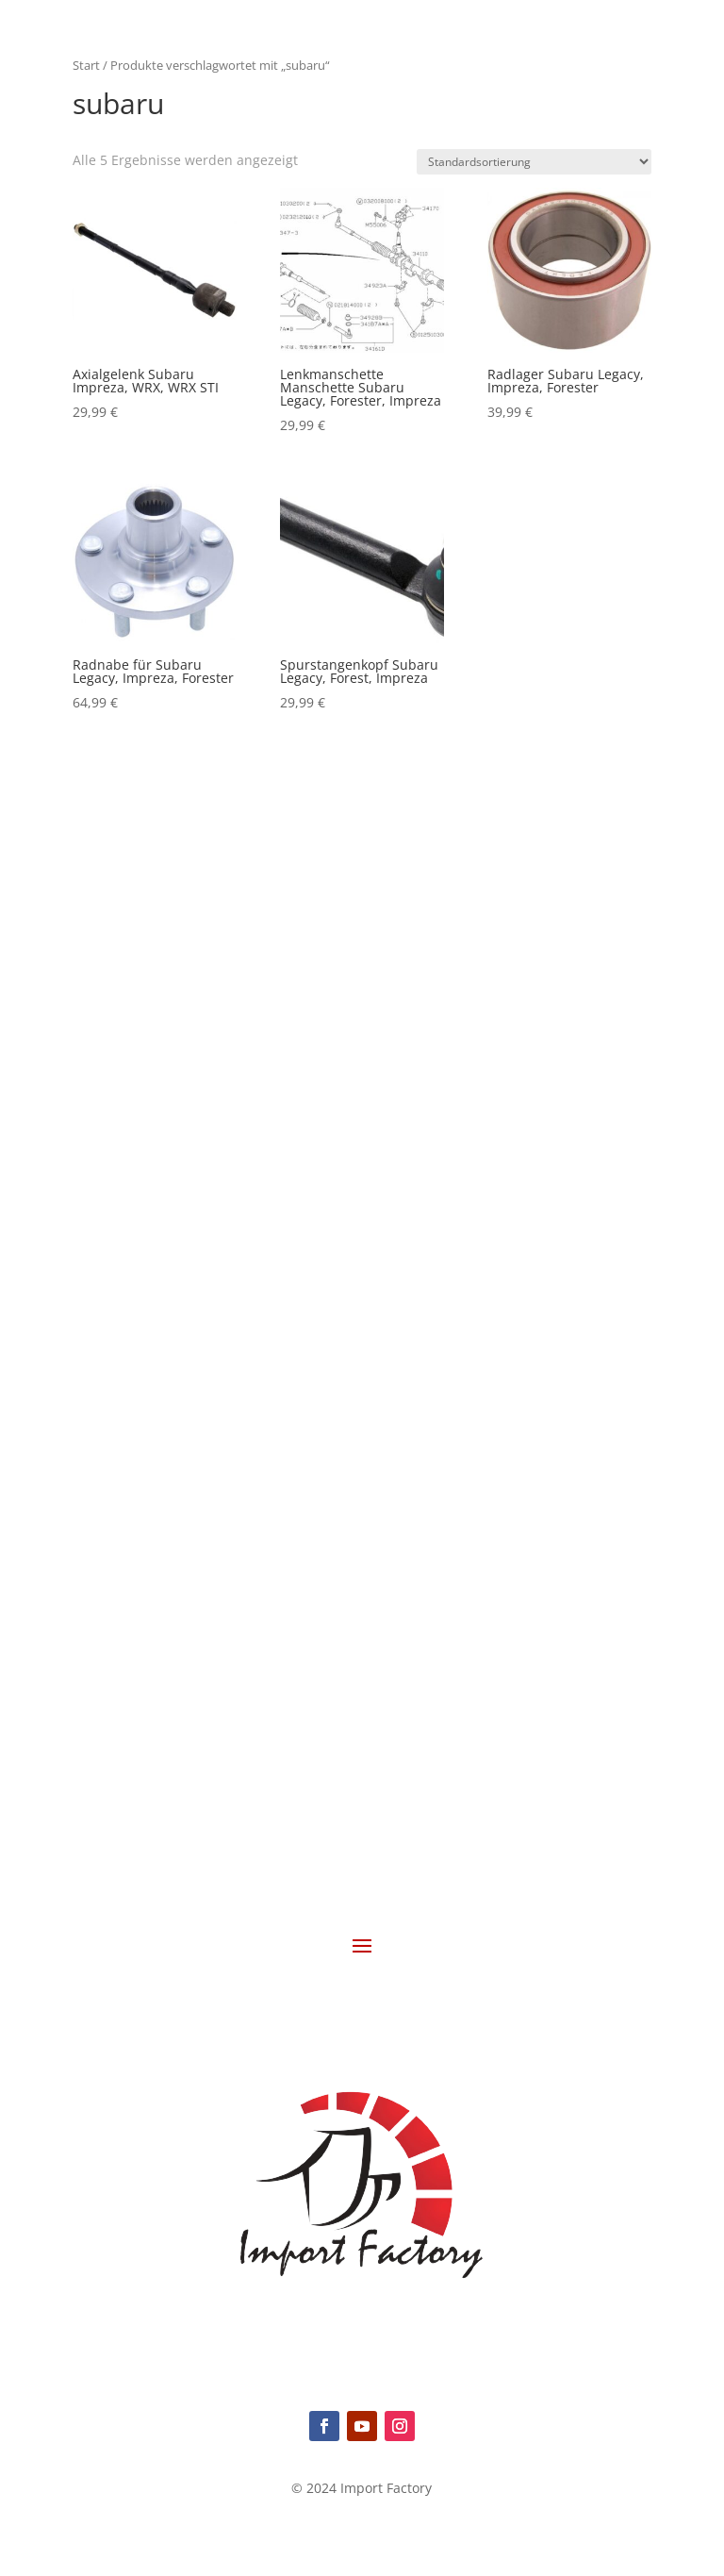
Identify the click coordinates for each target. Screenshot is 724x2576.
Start (86, 65)
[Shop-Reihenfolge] (534, 162)
